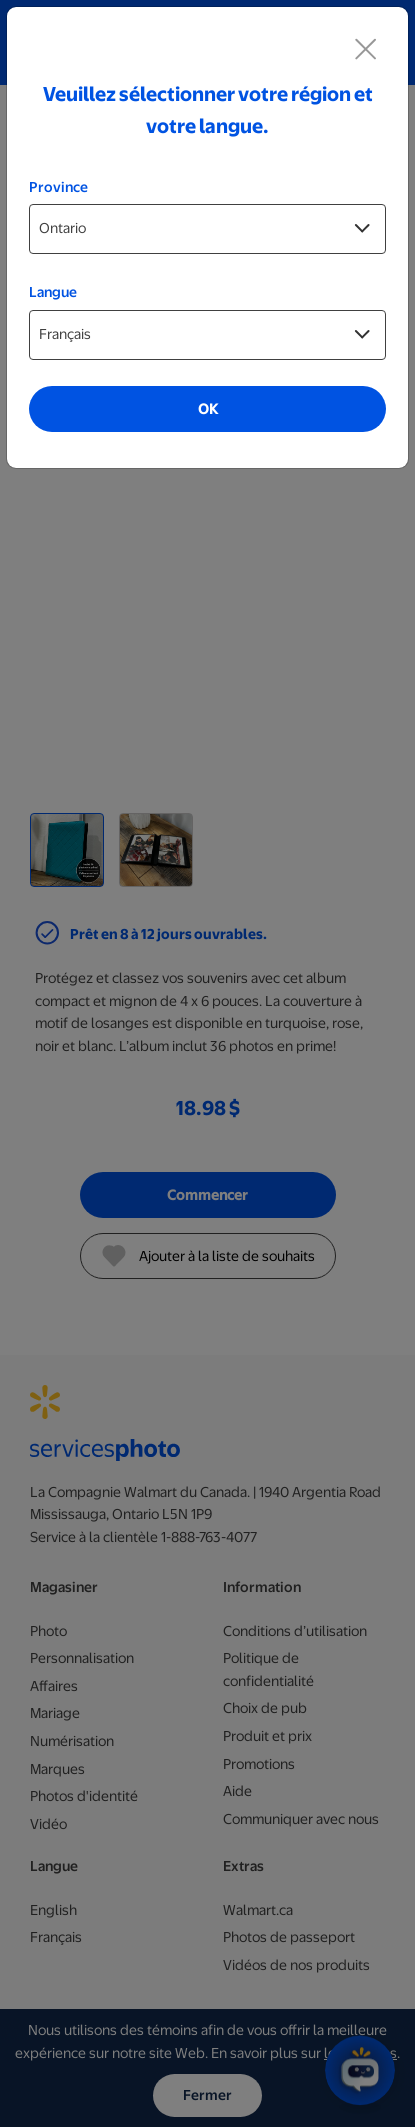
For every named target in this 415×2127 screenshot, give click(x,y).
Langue (53, 292)
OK (208, 409)
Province (58, 187)
